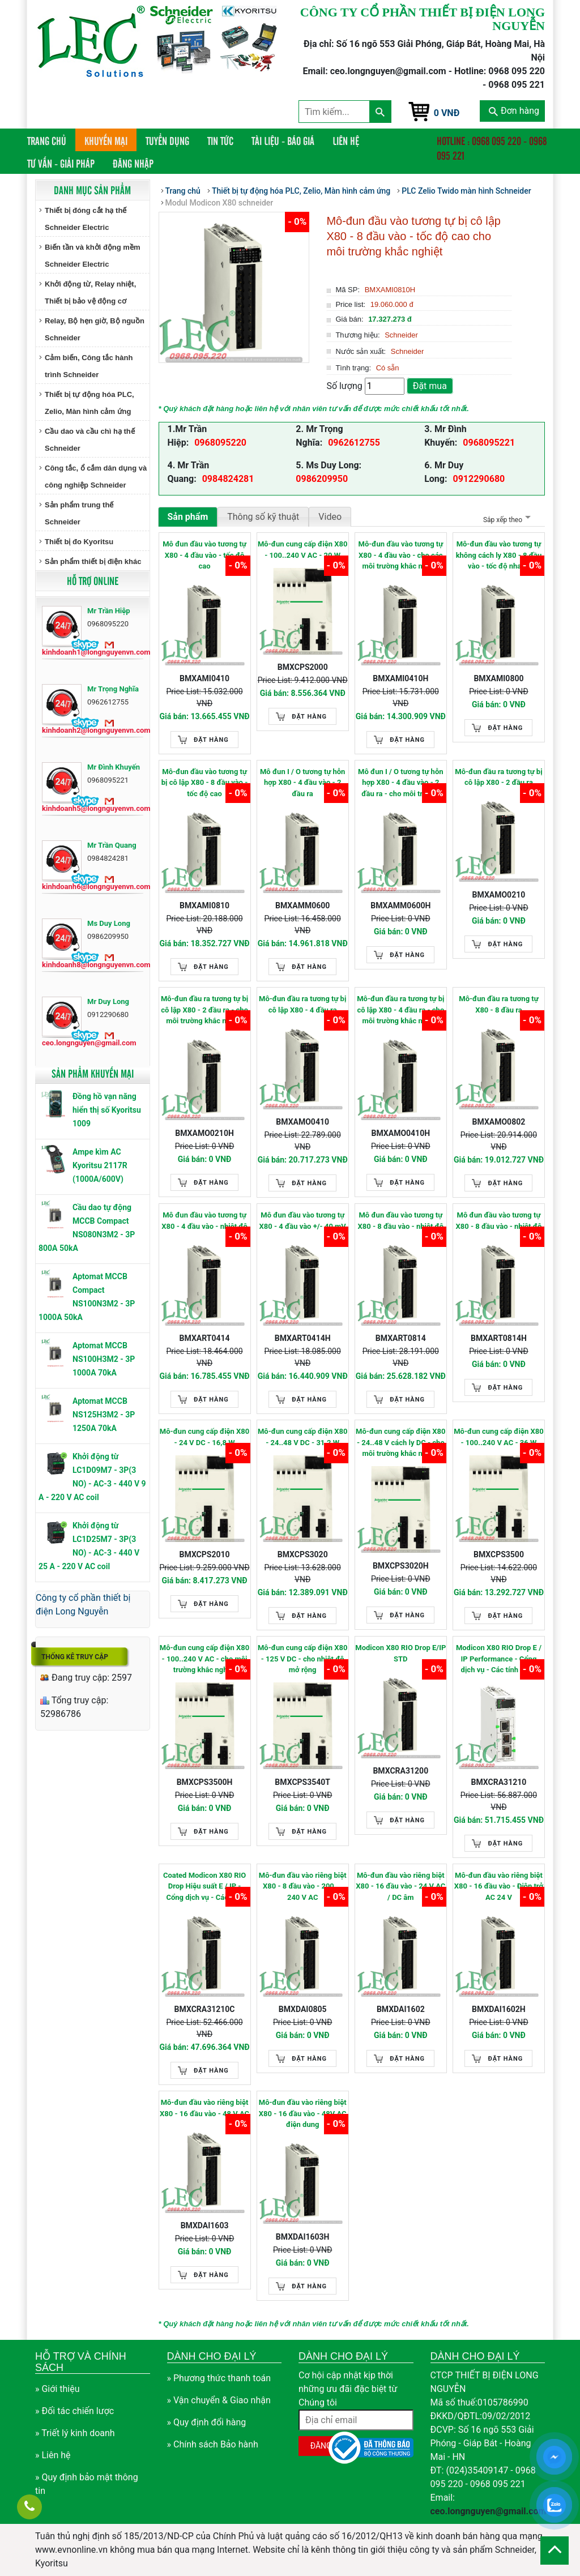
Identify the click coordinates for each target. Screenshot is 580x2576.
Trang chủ (51, 140)
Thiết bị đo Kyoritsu (79, 541)
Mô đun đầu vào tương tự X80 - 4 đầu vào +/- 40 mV (302, 1221)
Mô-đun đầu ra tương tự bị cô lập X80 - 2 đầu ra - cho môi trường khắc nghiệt (204, 1009)
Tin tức (220, 140)
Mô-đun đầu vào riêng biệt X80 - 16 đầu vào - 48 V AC (204, 2108)
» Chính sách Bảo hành (212, 2444)
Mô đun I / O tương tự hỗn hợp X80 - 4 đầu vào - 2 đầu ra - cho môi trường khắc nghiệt (400, 783)
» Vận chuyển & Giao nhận (219, 2400)
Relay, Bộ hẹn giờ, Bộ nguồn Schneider (94, 329)
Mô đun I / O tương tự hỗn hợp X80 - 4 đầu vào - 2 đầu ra (302, 782)
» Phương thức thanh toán (219, 2378)
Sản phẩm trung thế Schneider (79, 513)
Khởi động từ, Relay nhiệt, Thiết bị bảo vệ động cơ (90, 292)
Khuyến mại (105, 140)
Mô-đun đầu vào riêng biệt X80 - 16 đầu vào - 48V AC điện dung (303, 2113)
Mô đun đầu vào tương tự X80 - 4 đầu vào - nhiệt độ (204, 1221)
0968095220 (220, 442)
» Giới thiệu (57, 2388)
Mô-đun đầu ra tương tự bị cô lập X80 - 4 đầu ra (302, 1004)
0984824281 (228, 478)
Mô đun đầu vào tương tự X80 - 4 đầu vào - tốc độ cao (204, 555)
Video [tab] (330, 516)
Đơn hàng (514, 110)
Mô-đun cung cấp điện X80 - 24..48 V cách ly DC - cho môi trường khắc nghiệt (400, 1442)
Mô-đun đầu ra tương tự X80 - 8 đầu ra (498, 1004)
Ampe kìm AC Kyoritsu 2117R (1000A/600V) (99, 1165)
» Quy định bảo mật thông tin (86, 2484)
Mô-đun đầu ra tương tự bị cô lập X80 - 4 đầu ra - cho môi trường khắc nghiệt (400, 1009)
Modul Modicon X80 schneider (219, 202)
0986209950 (322, 478)
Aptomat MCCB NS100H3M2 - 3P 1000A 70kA (103, 1359)
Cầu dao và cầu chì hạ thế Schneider (90, 439)
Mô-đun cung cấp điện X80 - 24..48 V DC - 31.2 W (302, 1437)
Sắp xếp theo (505, 520)
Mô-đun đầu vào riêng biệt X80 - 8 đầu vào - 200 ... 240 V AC (303, 1886)
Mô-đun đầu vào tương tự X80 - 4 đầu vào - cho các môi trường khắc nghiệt (401, 555)
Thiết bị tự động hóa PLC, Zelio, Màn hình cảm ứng (89, 403)
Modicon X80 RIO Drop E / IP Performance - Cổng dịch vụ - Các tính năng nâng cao (498, 1659)
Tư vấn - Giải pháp (61, 163)
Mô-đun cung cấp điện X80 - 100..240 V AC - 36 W (498, 1437)
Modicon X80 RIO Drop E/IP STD (400, 1653)
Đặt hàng (211, 740)
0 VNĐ (447, 113)
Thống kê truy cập (74, 1657)
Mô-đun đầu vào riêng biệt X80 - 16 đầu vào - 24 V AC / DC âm (400, 1886)
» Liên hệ (53, 2455)
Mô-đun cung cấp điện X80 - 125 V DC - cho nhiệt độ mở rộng (302, 1658)
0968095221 (489, 442)
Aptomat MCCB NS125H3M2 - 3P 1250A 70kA (103, 1414)
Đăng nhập (133, 163)
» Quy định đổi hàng (206, 2422)
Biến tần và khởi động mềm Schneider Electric (92, 255)
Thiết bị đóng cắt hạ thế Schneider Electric (85, 219)
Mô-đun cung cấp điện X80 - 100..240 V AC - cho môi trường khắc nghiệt (204, 1658)
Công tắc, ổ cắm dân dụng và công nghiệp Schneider (96, 476)
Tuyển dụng (167, 140)
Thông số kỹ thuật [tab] (263, 516)
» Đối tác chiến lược (74, 2411)
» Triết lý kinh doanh (75, 2433)
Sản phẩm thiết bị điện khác (93, 561)
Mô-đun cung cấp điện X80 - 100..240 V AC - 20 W (302, 549)
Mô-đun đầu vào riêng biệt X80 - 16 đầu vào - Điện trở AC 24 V (498, 1886)
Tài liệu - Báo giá (282, 140)
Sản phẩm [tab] (188, 516)
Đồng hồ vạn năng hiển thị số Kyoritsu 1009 (106, 1110)
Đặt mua (430, 386)
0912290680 (479, 478)
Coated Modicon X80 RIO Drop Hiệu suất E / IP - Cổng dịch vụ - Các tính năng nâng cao (204, 1887)
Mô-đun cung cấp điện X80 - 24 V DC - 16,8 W (204, 1437)
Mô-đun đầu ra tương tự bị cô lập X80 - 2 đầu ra (498, 777)
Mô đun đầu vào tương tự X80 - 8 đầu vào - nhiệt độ (400, 1221)
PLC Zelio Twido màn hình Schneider (466, 190)
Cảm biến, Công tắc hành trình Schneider (89, 366)
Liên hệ (345, 140)
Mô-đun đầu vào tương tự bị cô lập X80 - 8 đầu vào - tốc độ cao (204, 782)
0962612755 (354, 442)
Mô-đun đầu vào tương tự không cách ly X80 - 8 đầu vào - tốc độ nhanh (499, 555)
